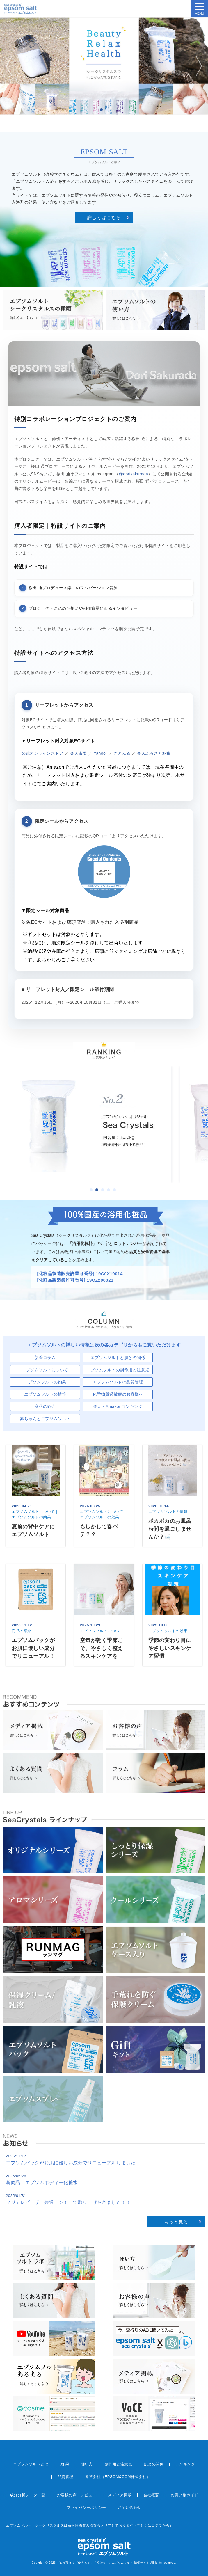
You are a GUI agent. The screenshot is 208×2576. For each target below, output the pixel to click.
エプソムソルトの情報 (45, 1394)
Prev (10, 66)
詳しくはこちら (104, 217)
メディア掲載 (119, 2495)
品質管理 (65, 2476)
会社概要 (151, 2495)
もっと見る (176, 2221)
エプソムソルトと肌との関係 (117, 1357)
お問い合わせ (129, 2507)
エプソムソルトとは (31, 2464)
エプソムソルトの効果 (45, 1382)
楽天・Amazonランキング (118, 1406)
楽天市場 (78, 753)
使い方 (87, 2464)
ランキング (185, 2464)
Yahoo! (100, 753)
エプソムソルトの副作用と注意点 (118, 1369)
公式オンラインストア (42, 753)
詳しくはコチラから (153, 2525)
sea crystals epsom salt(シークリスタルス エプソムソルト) (20, 9)
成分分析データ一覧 (27, 2495)
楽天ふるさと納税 (153, 753)
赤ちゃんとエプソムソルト (45, 1418)
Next (197, 66)
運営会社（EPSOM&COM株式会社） (117, 2476)
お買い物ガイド (184, 2495)
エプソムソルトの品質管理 (118, 1382)
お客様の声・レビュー (76, 2495)
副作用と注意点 (118, 2464)
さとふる (121, 753)
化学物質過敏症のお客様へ (118, 1394)
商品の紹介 (45, 1406)
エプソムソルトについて (45, 1369)
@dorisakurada (133, 474)
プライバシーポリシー (86, 2507)
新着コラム (45, 1357)
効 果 (64, 2464)
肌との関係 (154, 2464)
